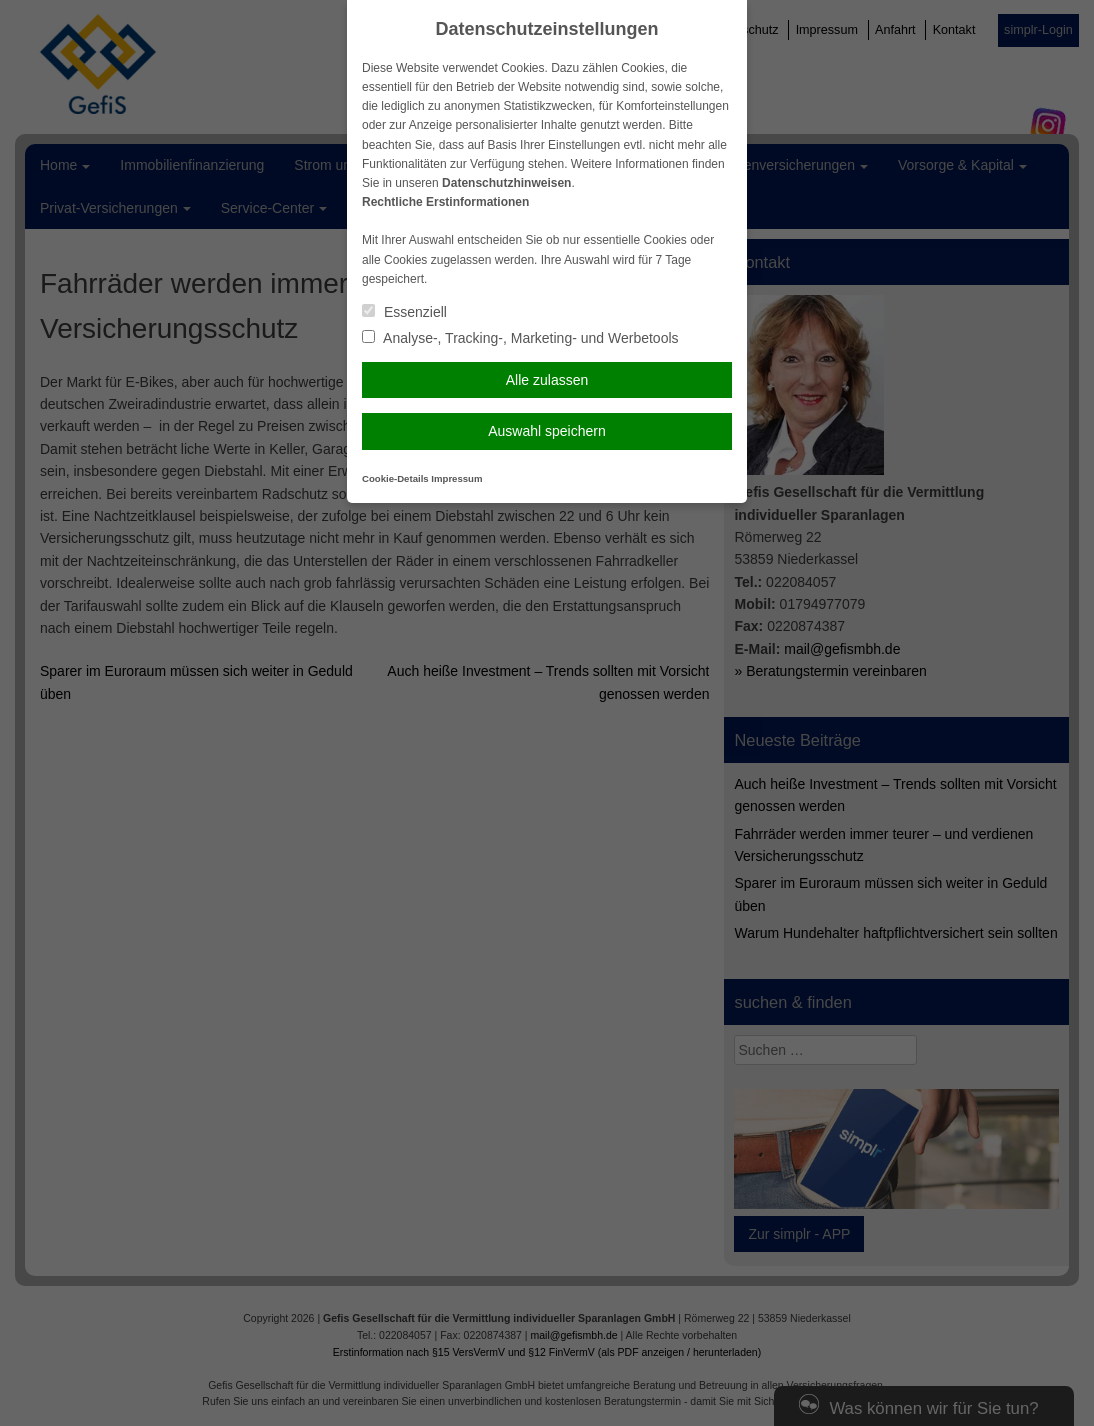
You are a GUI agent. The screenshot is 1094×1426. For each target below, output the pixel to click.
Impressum (456, 478)
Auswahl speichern (547, 431)
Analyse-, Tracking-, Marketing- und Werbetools (520, 338)
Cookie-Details (395, 478)
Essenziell (404, 312)
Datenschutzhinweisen (506, 183)
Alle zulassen (547, 380)
